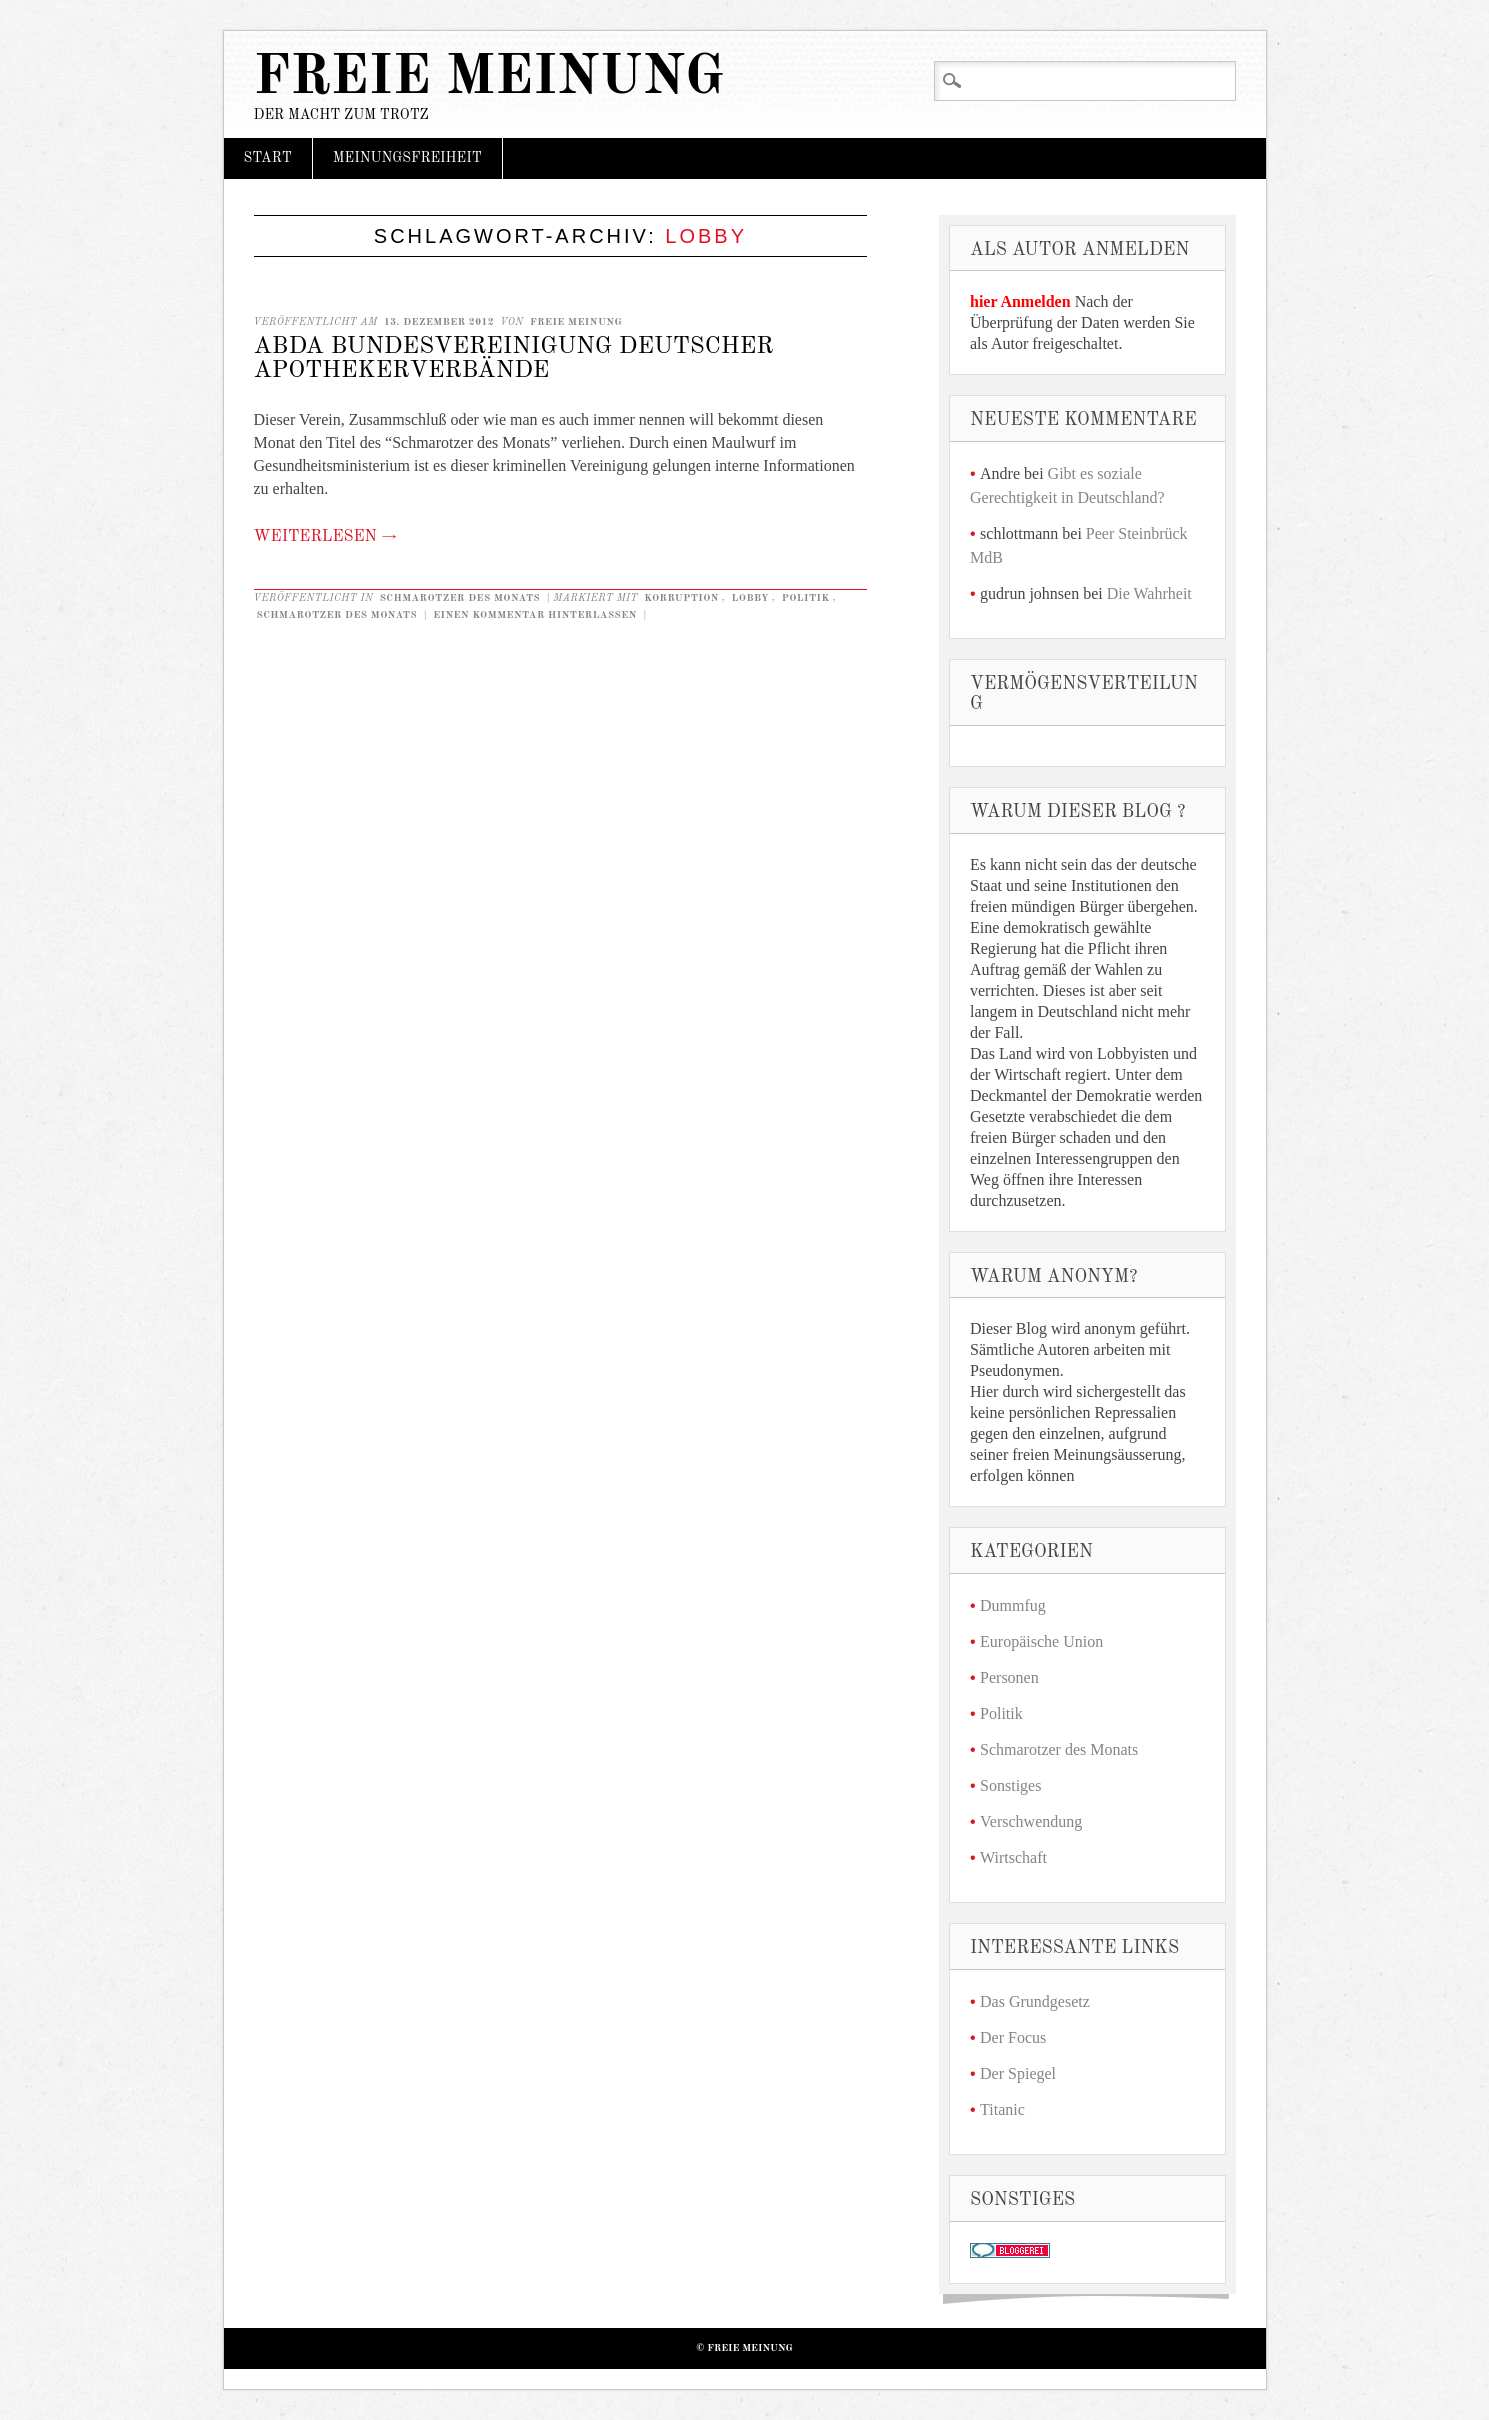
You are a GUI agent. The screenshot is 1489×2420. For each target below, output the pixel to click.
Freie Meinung (489, 78)
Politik (806, 598)
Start (268, 158)
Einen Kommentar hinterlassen (535, 615)
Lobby (750, 598)
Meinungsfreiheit (407, 158)
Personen (1009, 1677)
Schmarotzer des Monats (460, 598)
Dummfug (1013, 1605)
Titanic (1002, 2109)
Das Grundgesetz (1035, 2001)
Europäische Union (1041, 1641)
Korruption (681, 598)
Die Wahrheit (1149, 593)
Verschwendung (1031, 1821)
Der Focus (1013, 2037)
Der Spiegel (1018, 2073)
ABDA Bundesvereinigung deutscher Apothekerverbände (514, 359)
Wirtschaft (1013, 1857)
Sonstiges (1010, 1785)
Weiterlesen (325, 537)
